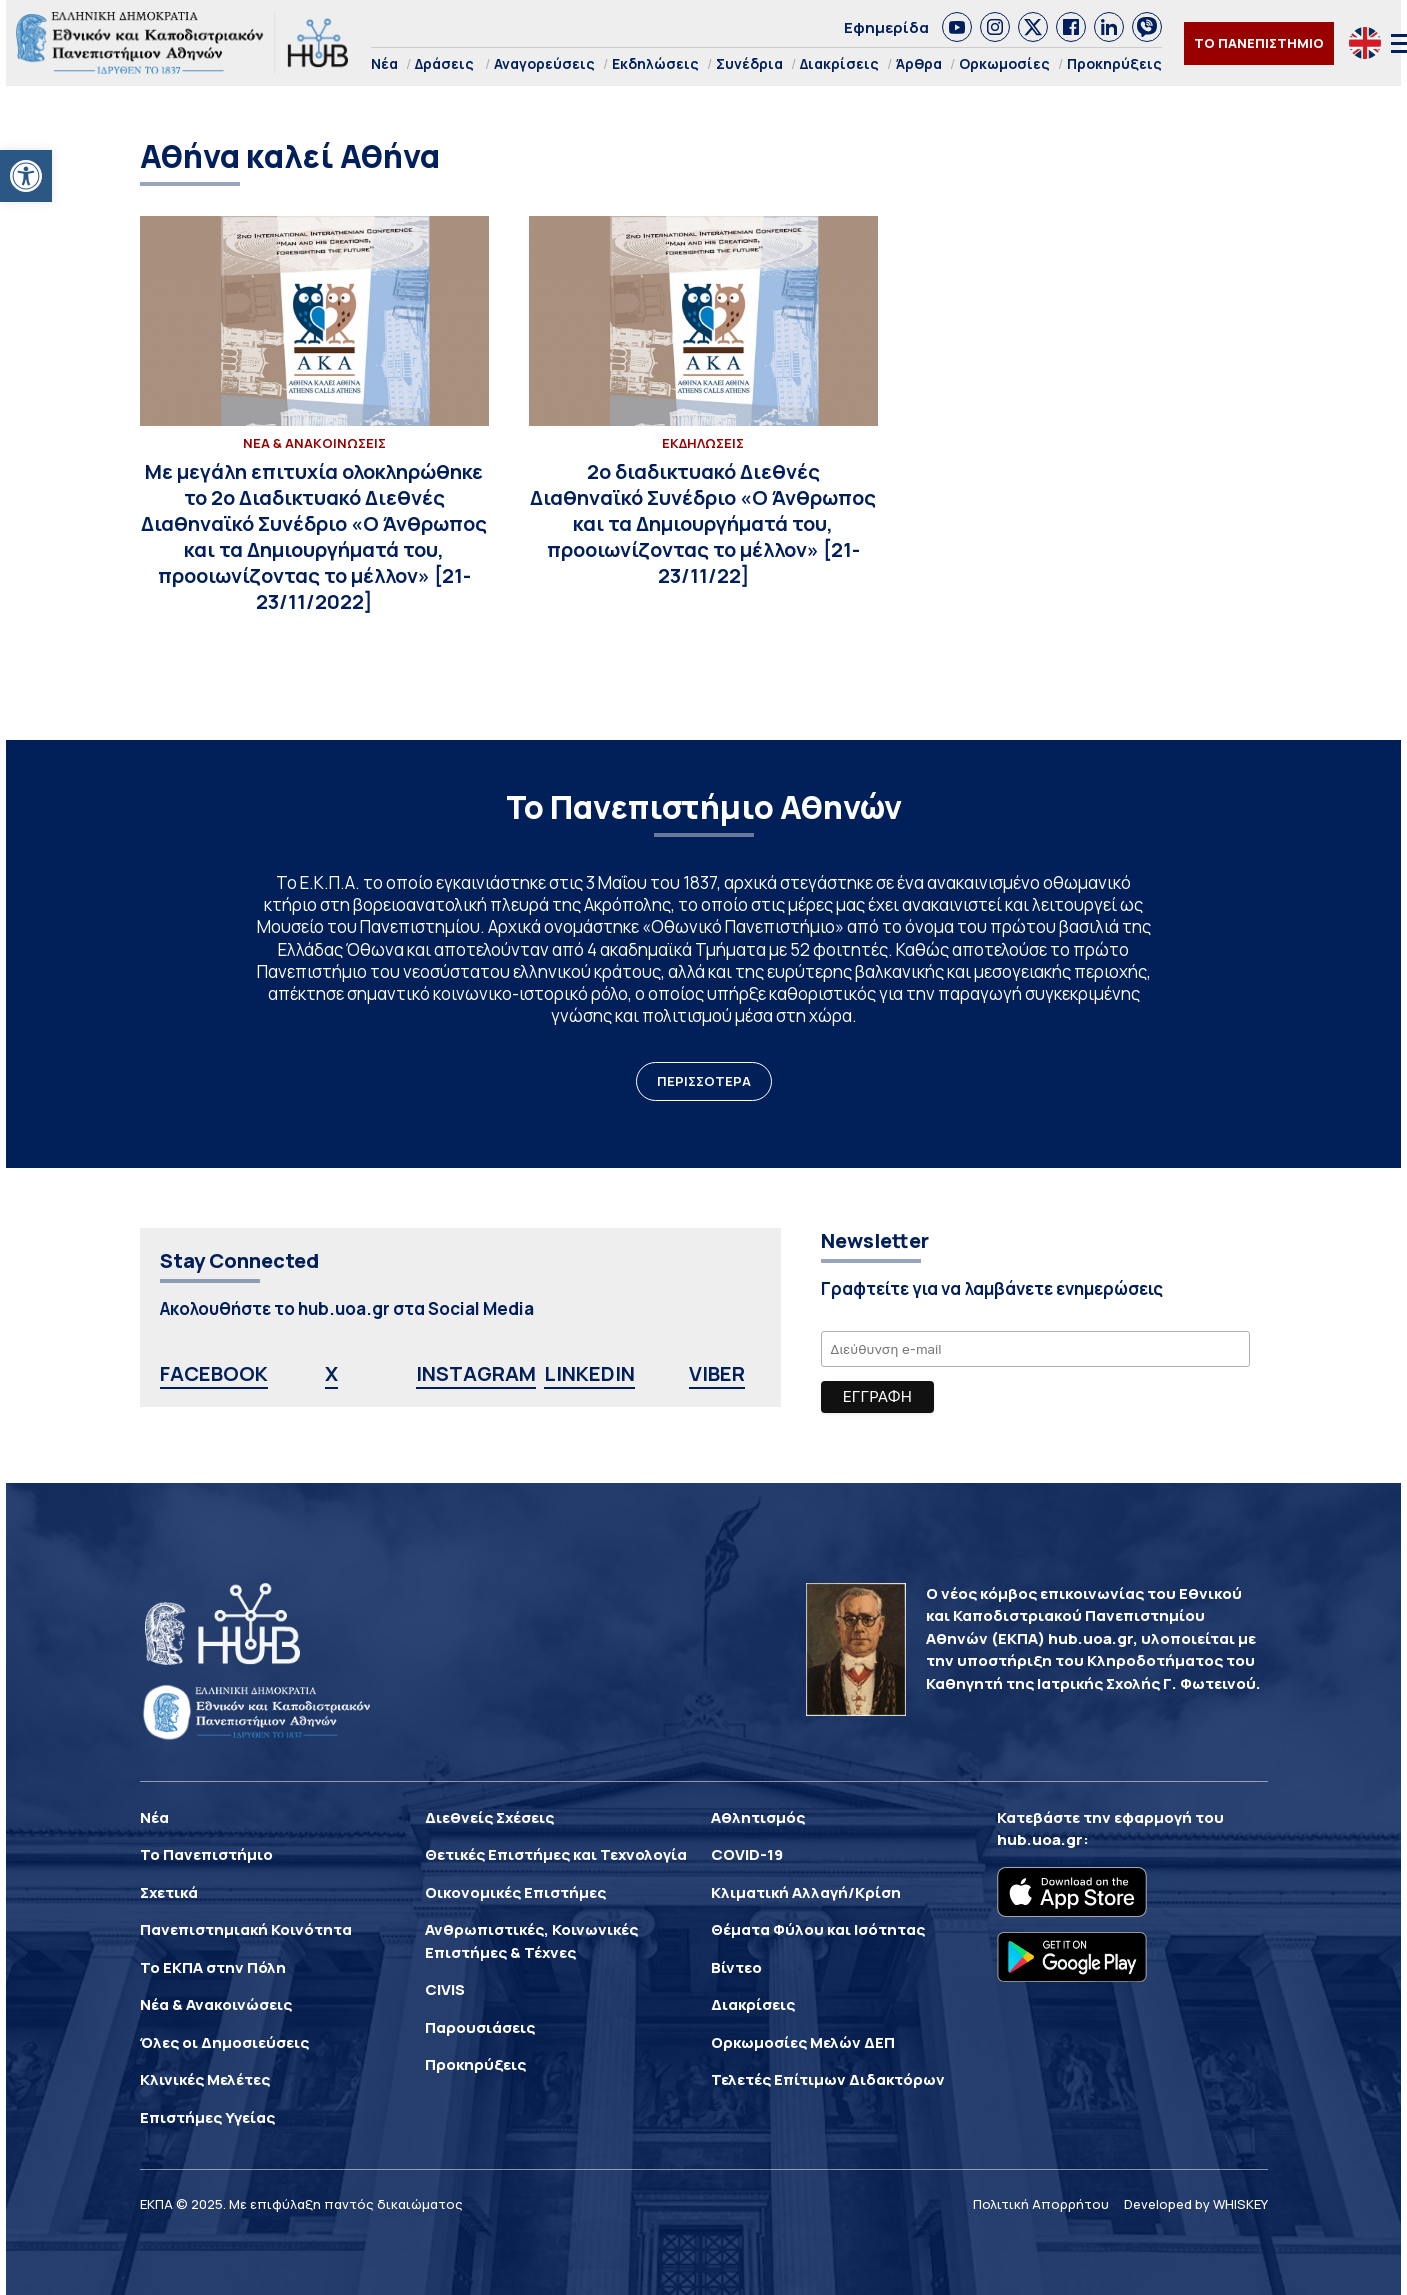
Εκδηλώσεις (655, 63)
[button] (26, 176)
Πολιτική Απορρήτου (1041, 2204)
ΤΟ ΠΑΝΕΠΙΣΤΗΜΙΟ (1259, 43)
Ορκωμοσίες (1004, 63)
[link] (957, 27)
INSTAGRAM (476, 1373)
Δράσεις (444, 63)
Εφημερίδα (886, 27)
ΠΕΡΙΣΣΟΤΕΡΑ (704, 1081)
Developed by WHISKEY (1196, 2204)
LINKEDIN (589, 1373)
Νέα (384, 63)
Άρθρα (919, 63)
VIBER (717, 1373)
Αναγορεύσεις (544, 63)
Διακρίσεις (839, 63)
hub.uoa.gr (1040, 1839)
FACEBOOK (214, 1373)
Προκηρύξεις (1114, 63)
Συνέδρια (749, 63)
